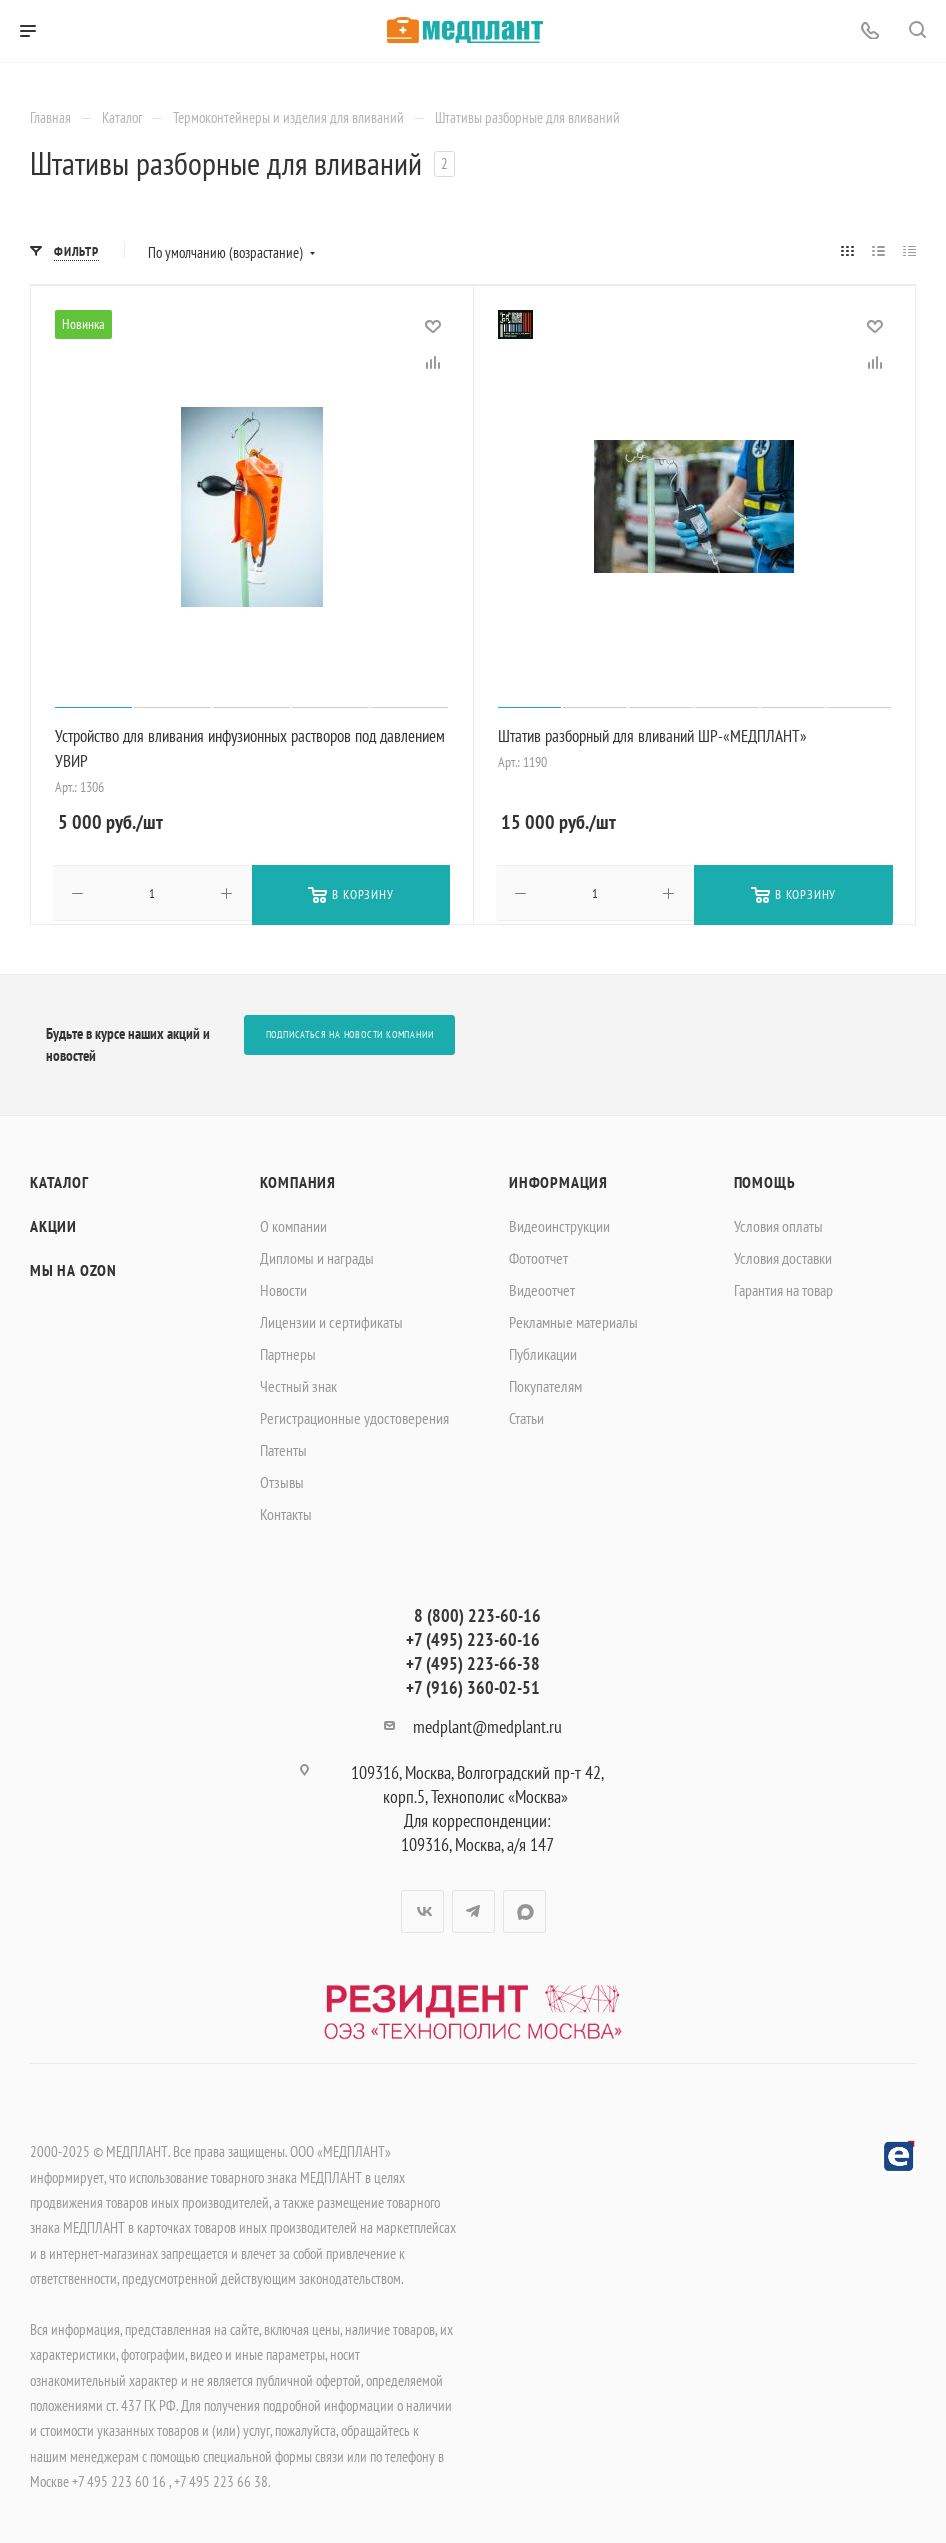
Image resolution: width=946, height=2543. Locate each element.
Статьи (526, 1416)
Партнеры (288, 1352)
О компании (293, 1224)
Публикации (543, 1352)
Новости (283, 1288)
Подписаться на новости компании (350, 1033)
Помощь (765, 1180)
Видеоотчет (542, 1288)
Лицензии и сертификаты (331, 1320)
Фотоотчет (538, 1256)
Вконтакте (422, 1909)
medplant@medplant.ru (487, 1724)
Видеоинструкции (559, 1224)
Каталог (59, 1180)
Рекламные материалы (573, 1320)
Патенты (283, 1448)
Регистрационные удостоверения (354, 1416)
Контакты (286, 1512)
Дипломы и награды (317, 1256)
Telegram (473, 1909)
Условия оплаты (778, 1224)
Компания (298, 1180)
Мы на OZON (73, 1268)
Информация (558, 1180)
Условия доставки (783, 1256)
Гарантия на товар (783, 1288)
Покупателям (545, 1384)
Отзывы (282, 1480)
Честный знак (298, 1384)
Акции (53, 1224)
